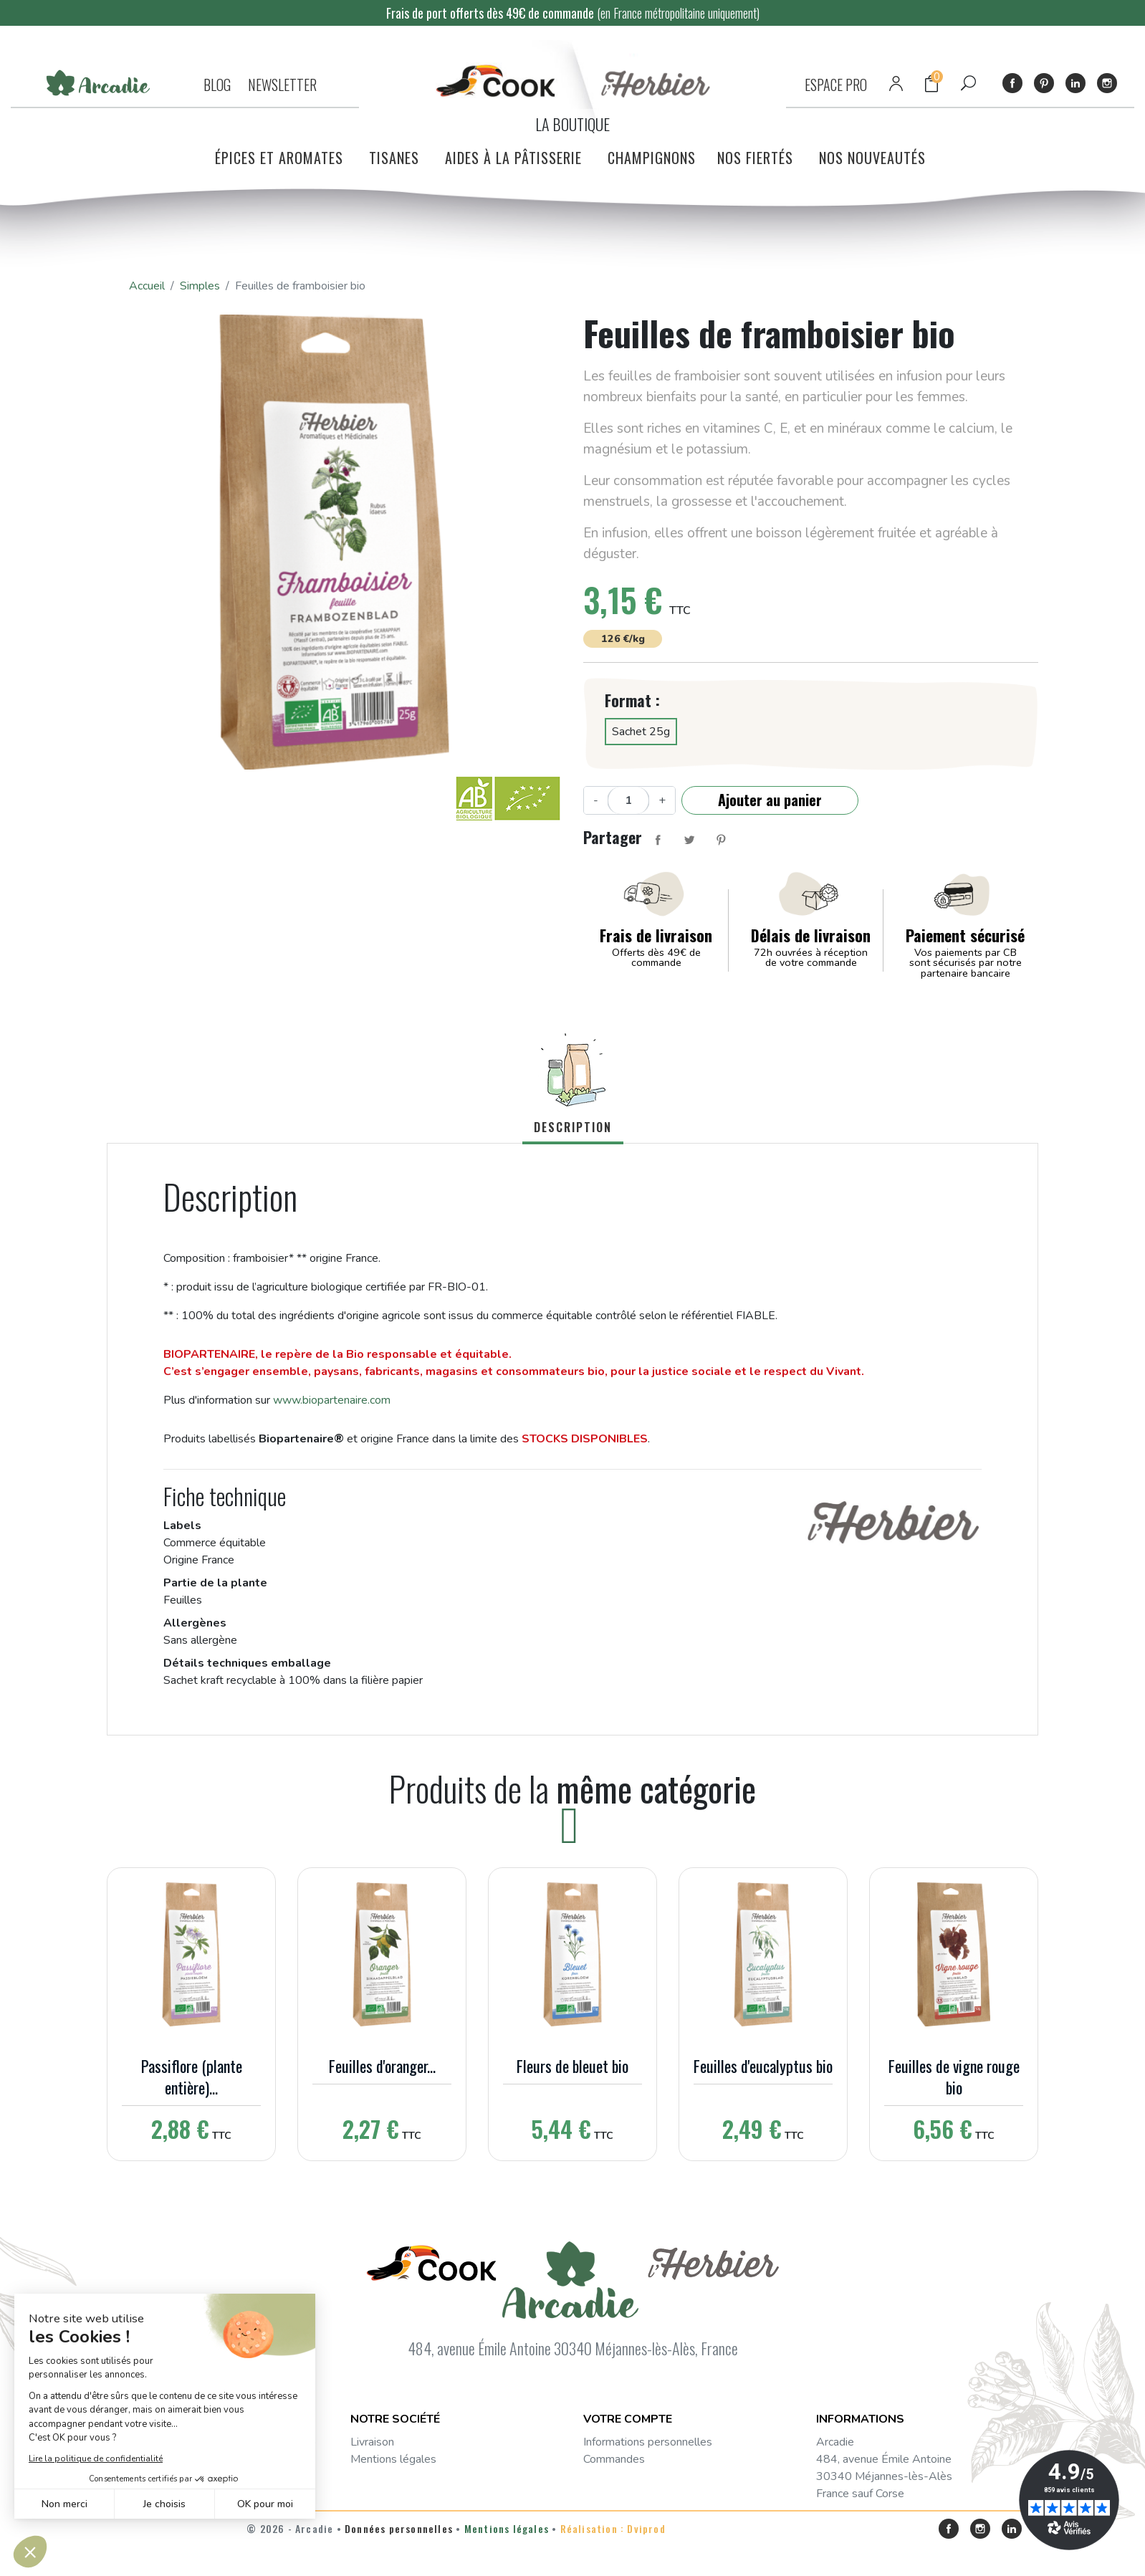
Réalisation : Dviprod (613, 2554)
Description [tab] (573, 1127)
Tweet (689, 840)
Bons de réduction (628, 2511)
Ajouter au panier (770, 799)
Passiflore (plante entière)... (191, 2076)
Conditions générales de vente (426, 2476)
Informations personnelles (647, 2442)
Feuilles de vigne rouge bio (954, 2076)
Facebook (1012, 83)
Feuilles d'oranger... (382, 2065)
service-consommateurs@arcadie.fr (883, 2519)
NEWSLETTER (282, 85)
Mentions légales (393, 2459)
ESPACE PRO (836, 85)
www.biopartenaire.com (332, 1400)
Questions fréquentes (404, 2493)
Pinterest (1044, 83)
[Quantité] (628, 800)
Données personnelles (399, 2554)
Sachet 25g (641, 731)
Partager (658, 840)
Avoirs (599, 2476)
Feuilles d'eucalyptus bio (763, 2065)
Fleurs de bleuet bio (572, 2065)
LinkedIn (1075, 83)
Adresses (607, 2493)
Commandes (614, 2459)
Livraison (372, 2442)
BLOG (217, 85)
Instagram (1107, 83)
